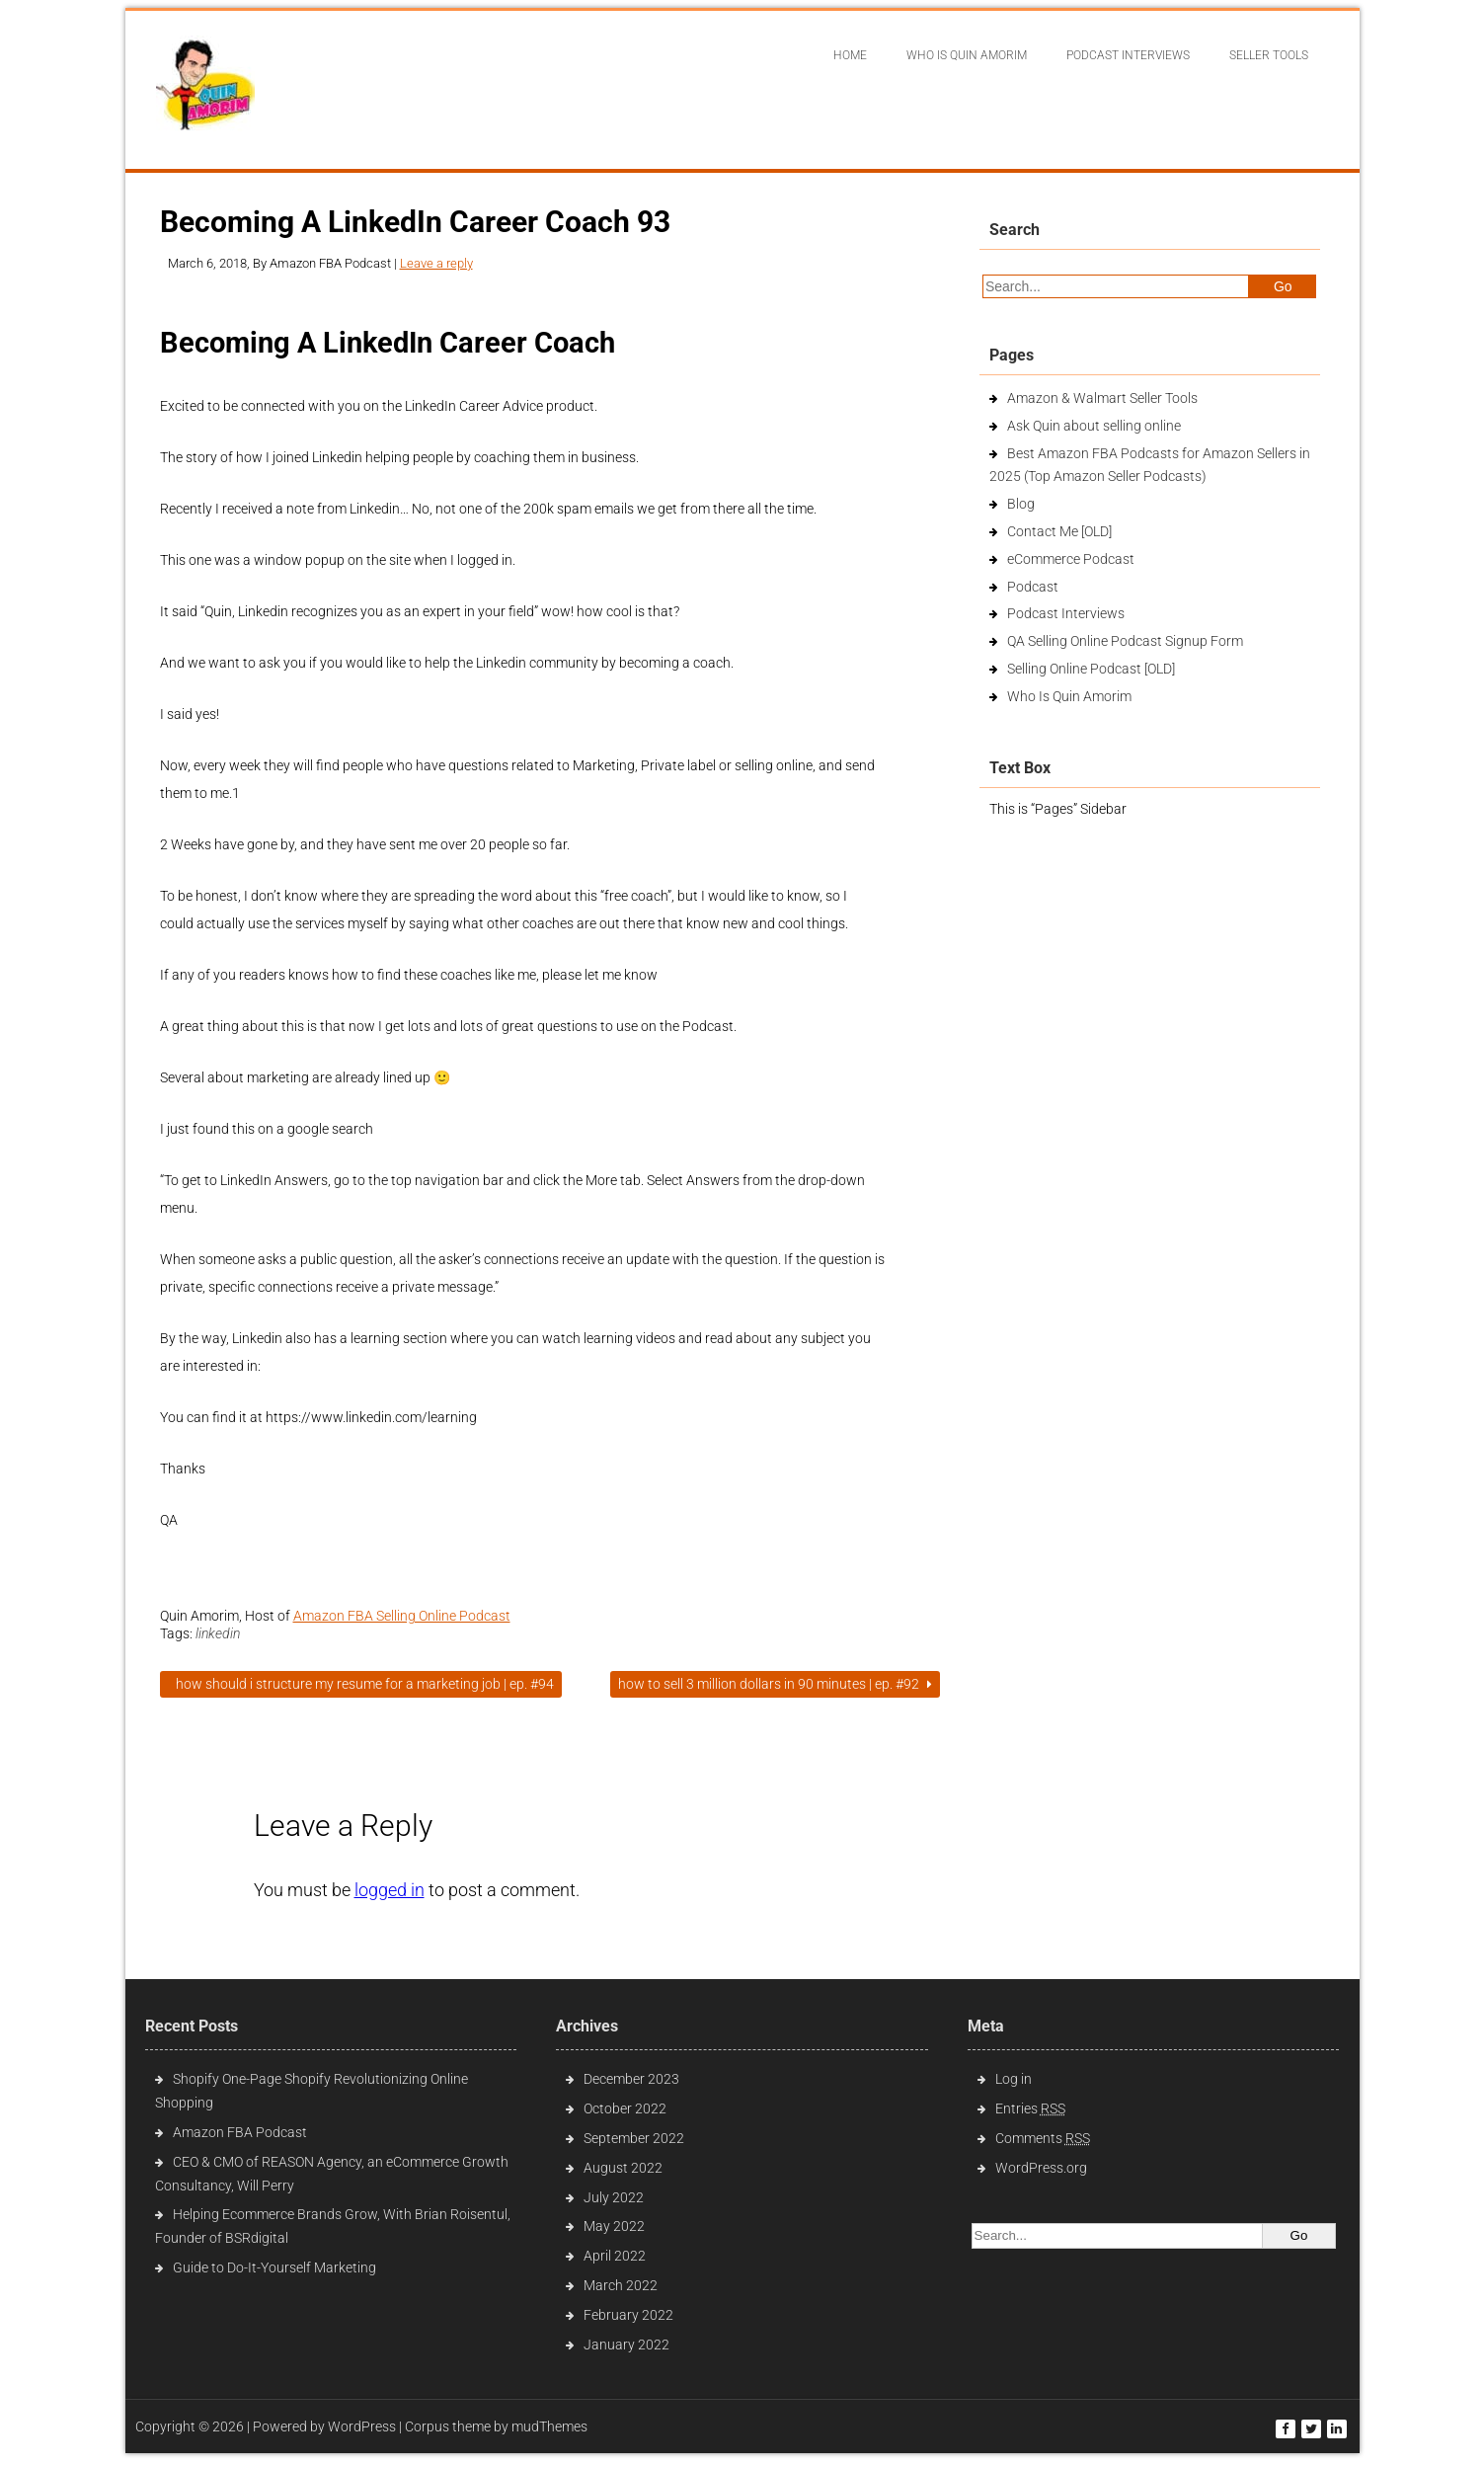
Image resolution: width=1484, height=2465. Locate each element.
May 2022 (614, 2226)
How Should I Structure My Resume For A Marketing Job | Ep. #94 (361, 1684)
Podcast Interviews (1066, 613)
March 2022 (621, 2285)
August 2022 (623, 2168)
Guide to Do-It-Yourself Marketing (276, 2267)
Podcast (1032, 587)
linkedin (217, 1633)
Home (850, 55)
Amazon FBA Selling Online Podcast (401, 1616)
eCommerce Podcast (1070, 559)
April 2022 (615, 2256)
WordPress (362, 2426)
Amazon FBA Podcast (240, 2132)
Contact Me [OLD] (1059, 531)
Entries (1030, 2108)
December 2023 (631, 2079)
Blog (1021, 504)
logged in (389, 1889)
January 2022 (626, 2344)
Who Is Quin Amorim (966, 55)
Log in (1013, 2079)
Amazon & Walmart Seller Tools (1102, 398)
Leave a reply (436, 263)
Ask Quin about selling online (1094, 426)
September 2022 (634, 2138)
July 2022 (614, 2197)
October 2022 (625, 2108)
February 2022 (628, 2315)
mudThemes (549, 2426)
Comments (1042, 2138)
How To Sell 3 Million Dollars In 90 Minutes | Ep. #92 (775, 1684)
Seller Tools (1268, 55)
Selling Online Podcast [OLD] (1091, 668)
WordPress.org (1041, 2168)
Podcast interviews (1128, 55)
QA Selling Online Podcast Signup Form (1125, 641)
